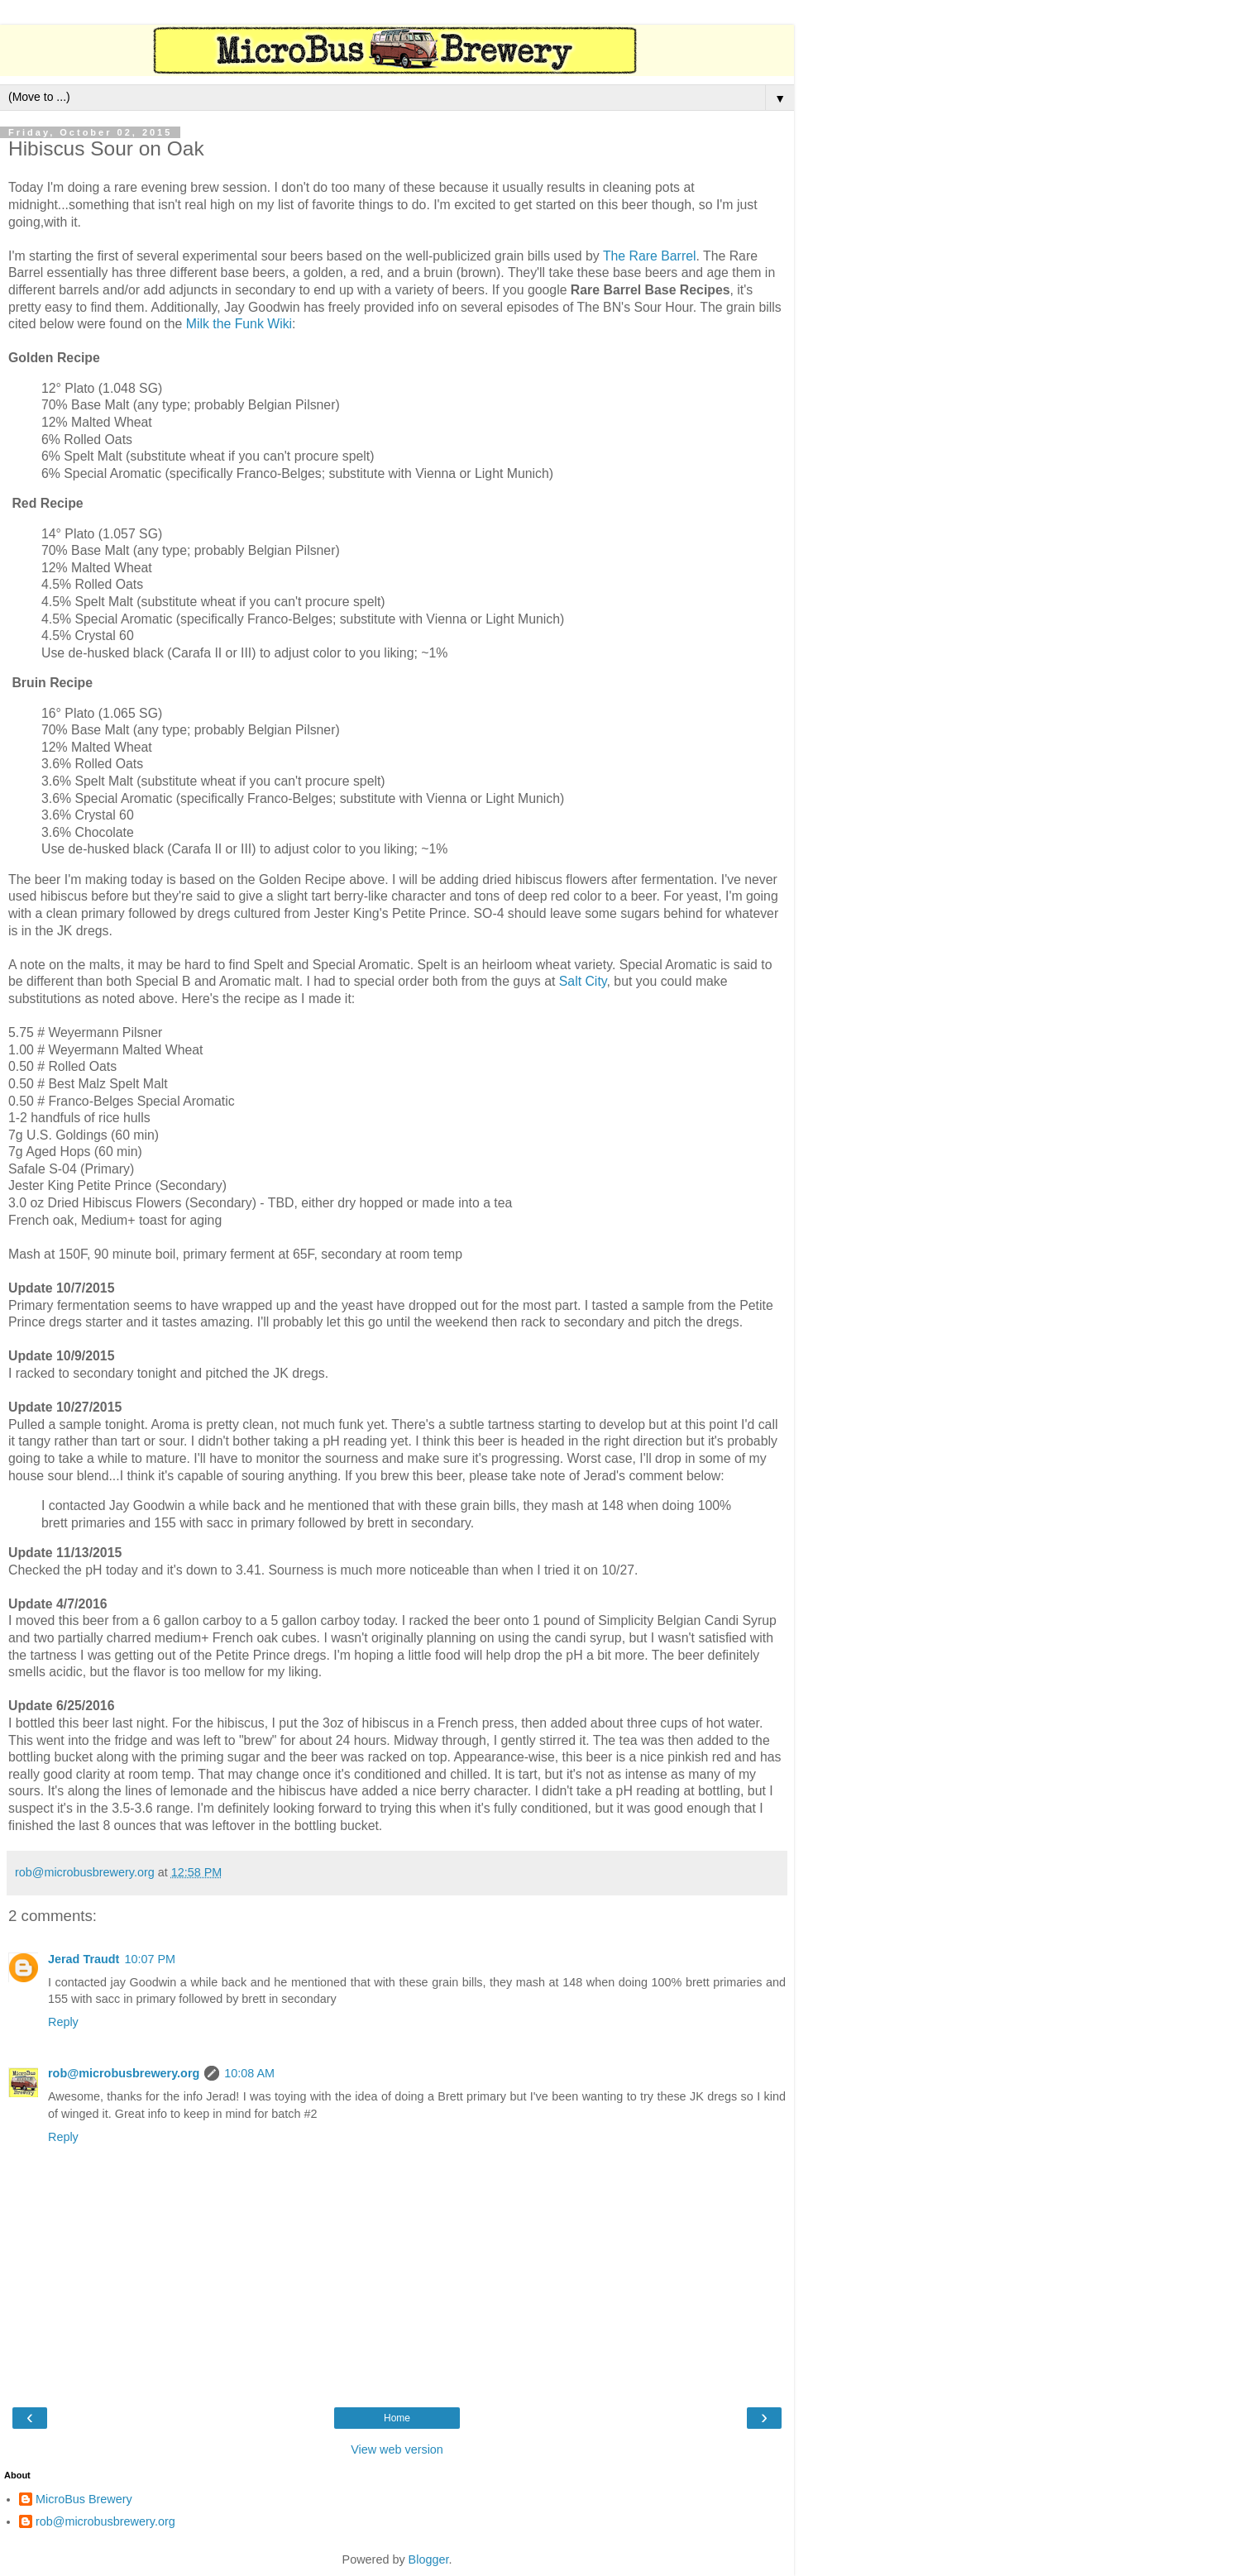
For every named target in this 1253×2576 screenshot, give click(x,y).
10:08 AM (249, 2073)
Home (397, 2418)
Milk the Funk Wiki (239, 324)
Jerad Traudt (83, 1959)
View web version (397, 2449)
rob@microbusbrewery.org (123, 2073)
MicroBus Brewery (84, 2499)
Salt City (583, 981)
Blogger (429, 2559)
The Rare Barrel (649, 256)
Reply (63, 2022)
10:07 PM (149, 1959)
